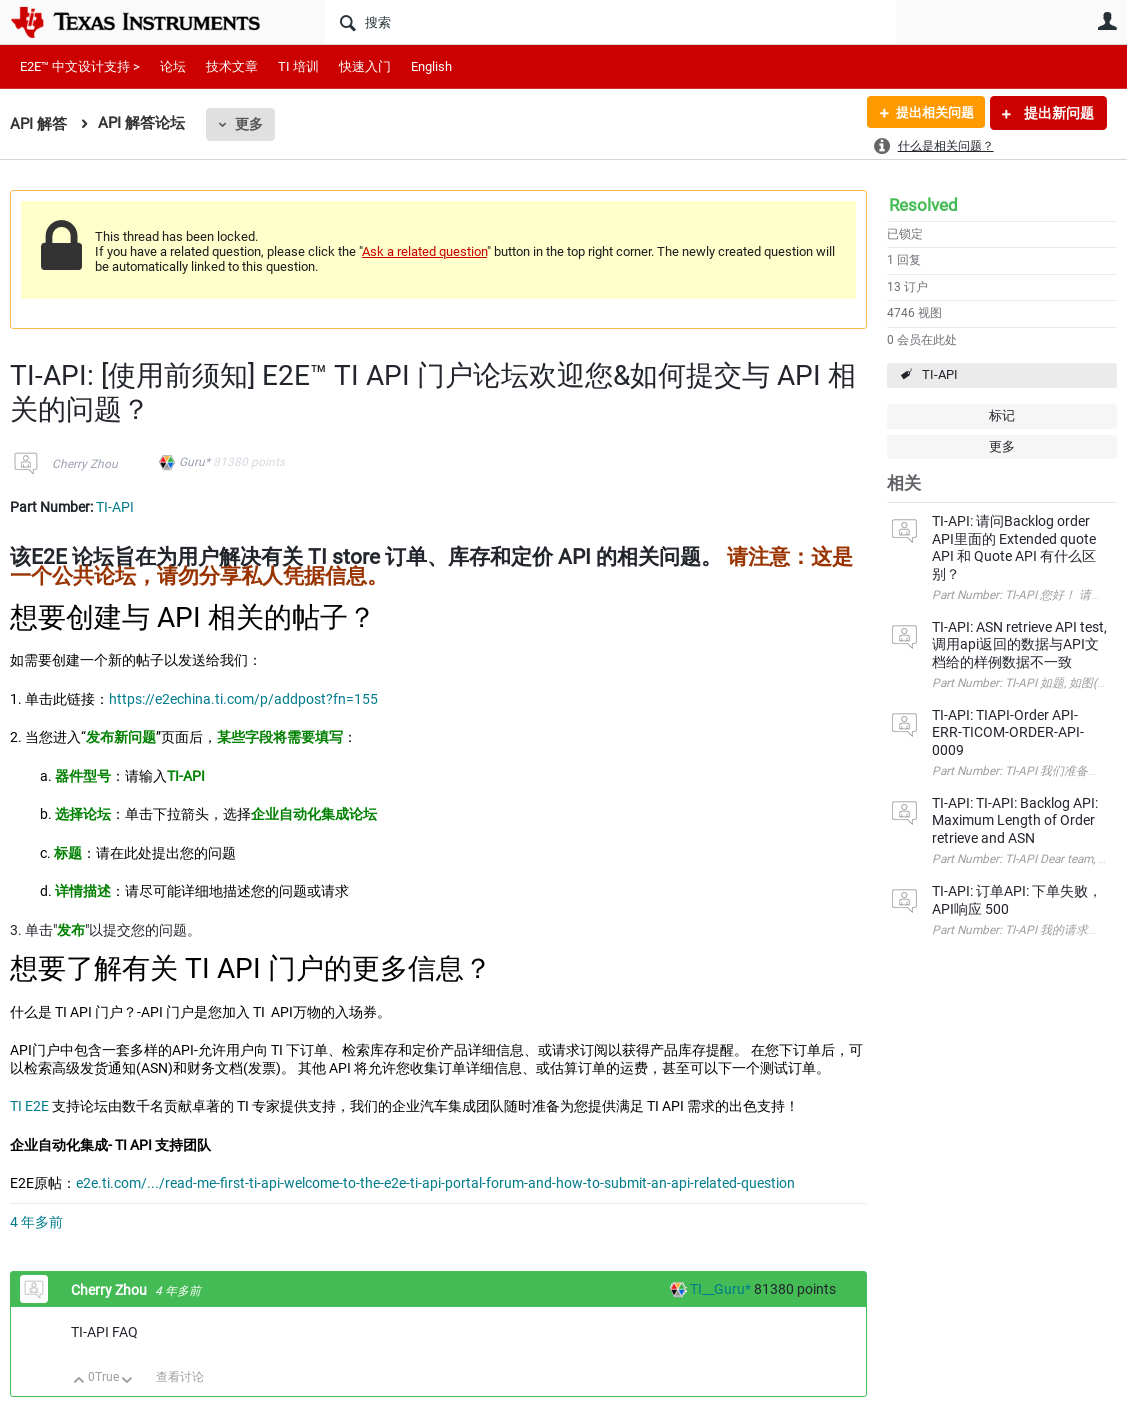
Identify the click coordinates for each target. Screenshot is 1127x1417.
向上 (79, 1381)
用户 (1107, 21)
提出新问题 (1057, 113)
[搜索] (610, 22)
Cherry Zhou (85, 464)
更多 (249, 124)
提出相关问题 (930, 113)
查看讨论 (180, 1377)
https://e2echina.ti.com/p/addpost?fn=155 (243, 699)
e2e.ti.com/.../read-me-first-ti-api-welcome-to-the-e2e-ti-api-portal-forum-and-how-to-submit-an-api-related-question (435, 1183)
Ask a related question (424, 251)
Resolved (923, 205)
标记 (1002, 415)
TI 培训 (298, 66)
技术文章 (232, 66)
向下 (127, 1381)
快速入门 (365, 66)
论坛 (173, 66)
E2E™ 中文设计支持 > (80, 66)
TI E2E (29, 1106)
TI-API (940, 374)
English (431, 66)
